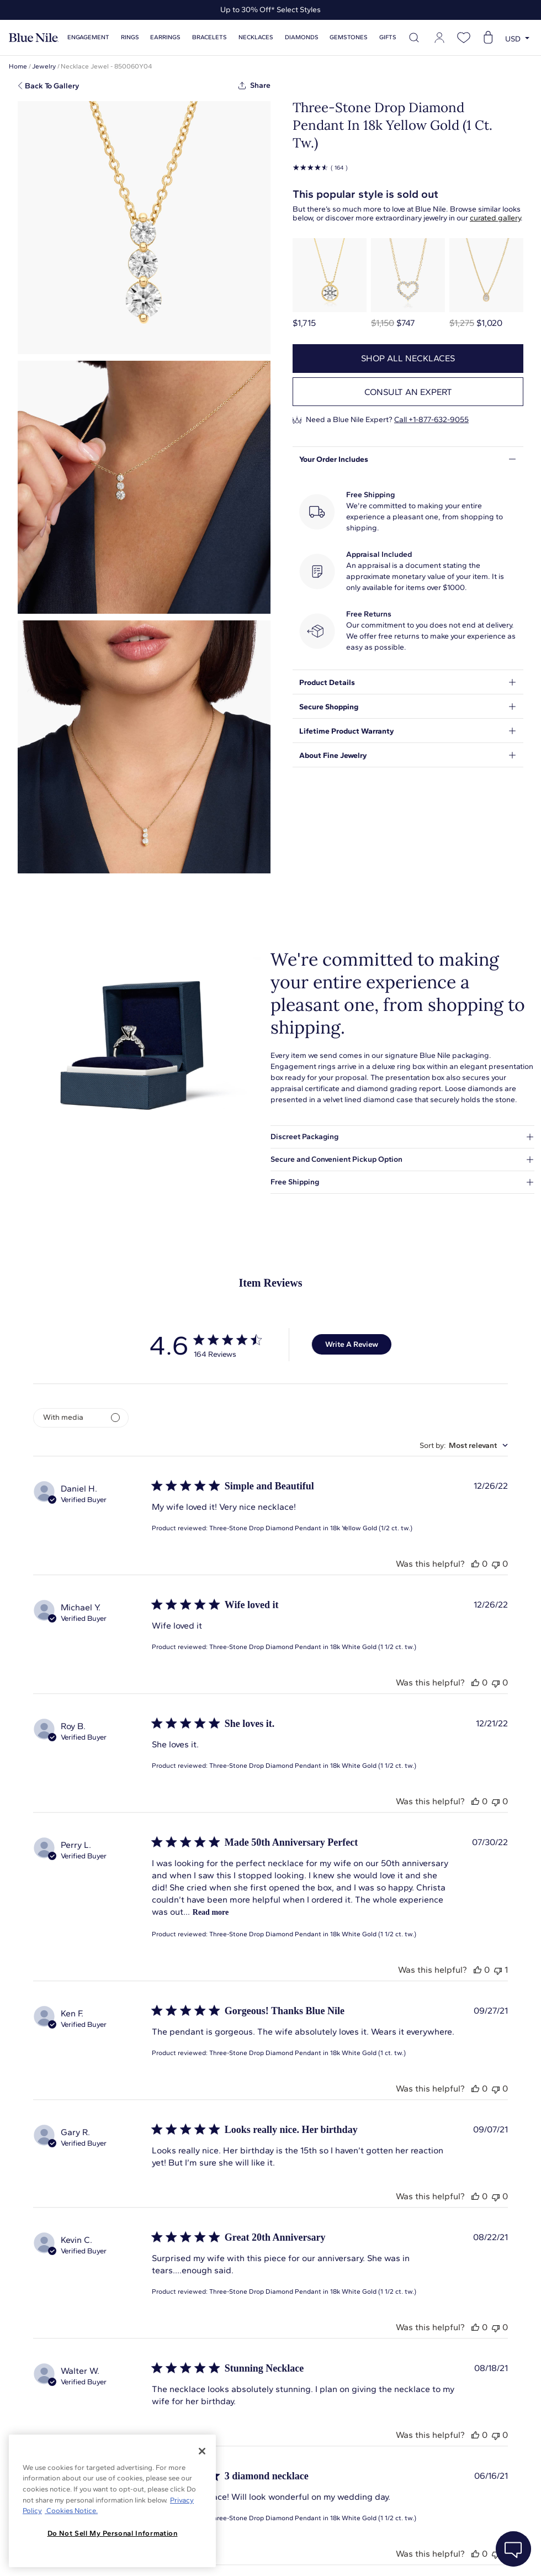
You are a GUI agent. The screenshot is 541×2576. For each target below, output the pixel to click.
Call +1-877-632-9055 (431, 419)
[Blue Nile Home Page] (34, 38)
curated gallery (495, 218)
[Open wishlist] (463, 37)
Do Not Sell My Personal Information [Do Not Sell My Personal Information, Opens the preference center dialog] (112, 2533)
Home (18, 66)
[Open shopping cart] (488, 37)
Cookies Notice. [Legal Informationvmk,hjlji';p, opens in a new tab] (71, 2510)
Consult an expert (408, 392)
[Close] (202, 2451)
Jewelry (44, 66)
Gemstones (349, 37)
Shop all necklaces (408, 358)
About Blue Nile (248, 2553)
